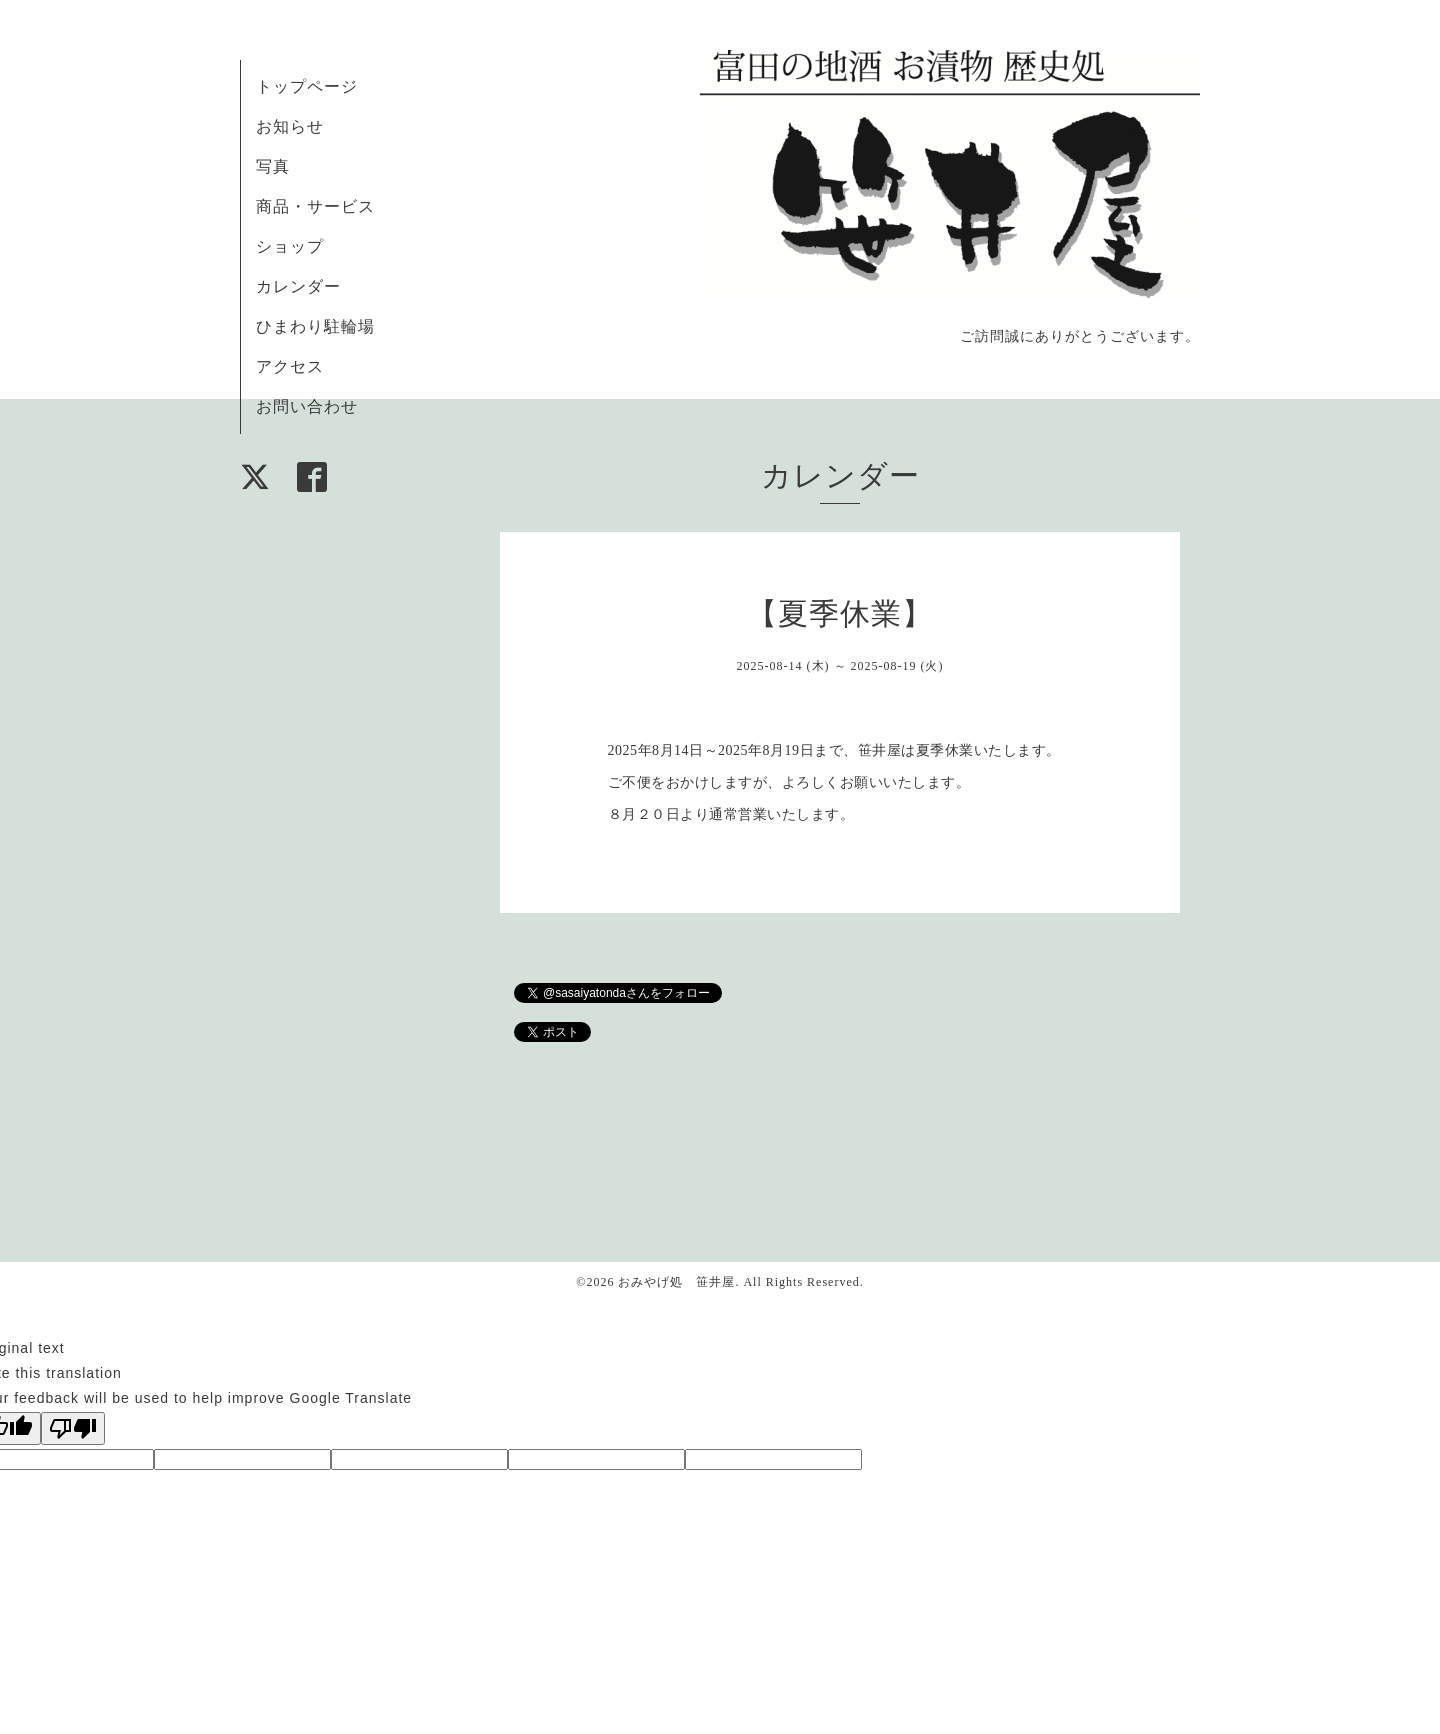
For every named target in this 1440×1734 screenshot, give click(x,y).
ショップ (290, 246)
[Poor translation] (73, 1428)
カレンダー (298, 286)
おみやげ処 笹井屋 (676, 1282)
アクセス (290, 366)
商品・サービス (315, 206)
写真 (273, 166)
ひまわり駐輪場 (315, 326)
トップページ (307, 86)
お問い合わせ (307, 406)
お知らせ (290, 126)
